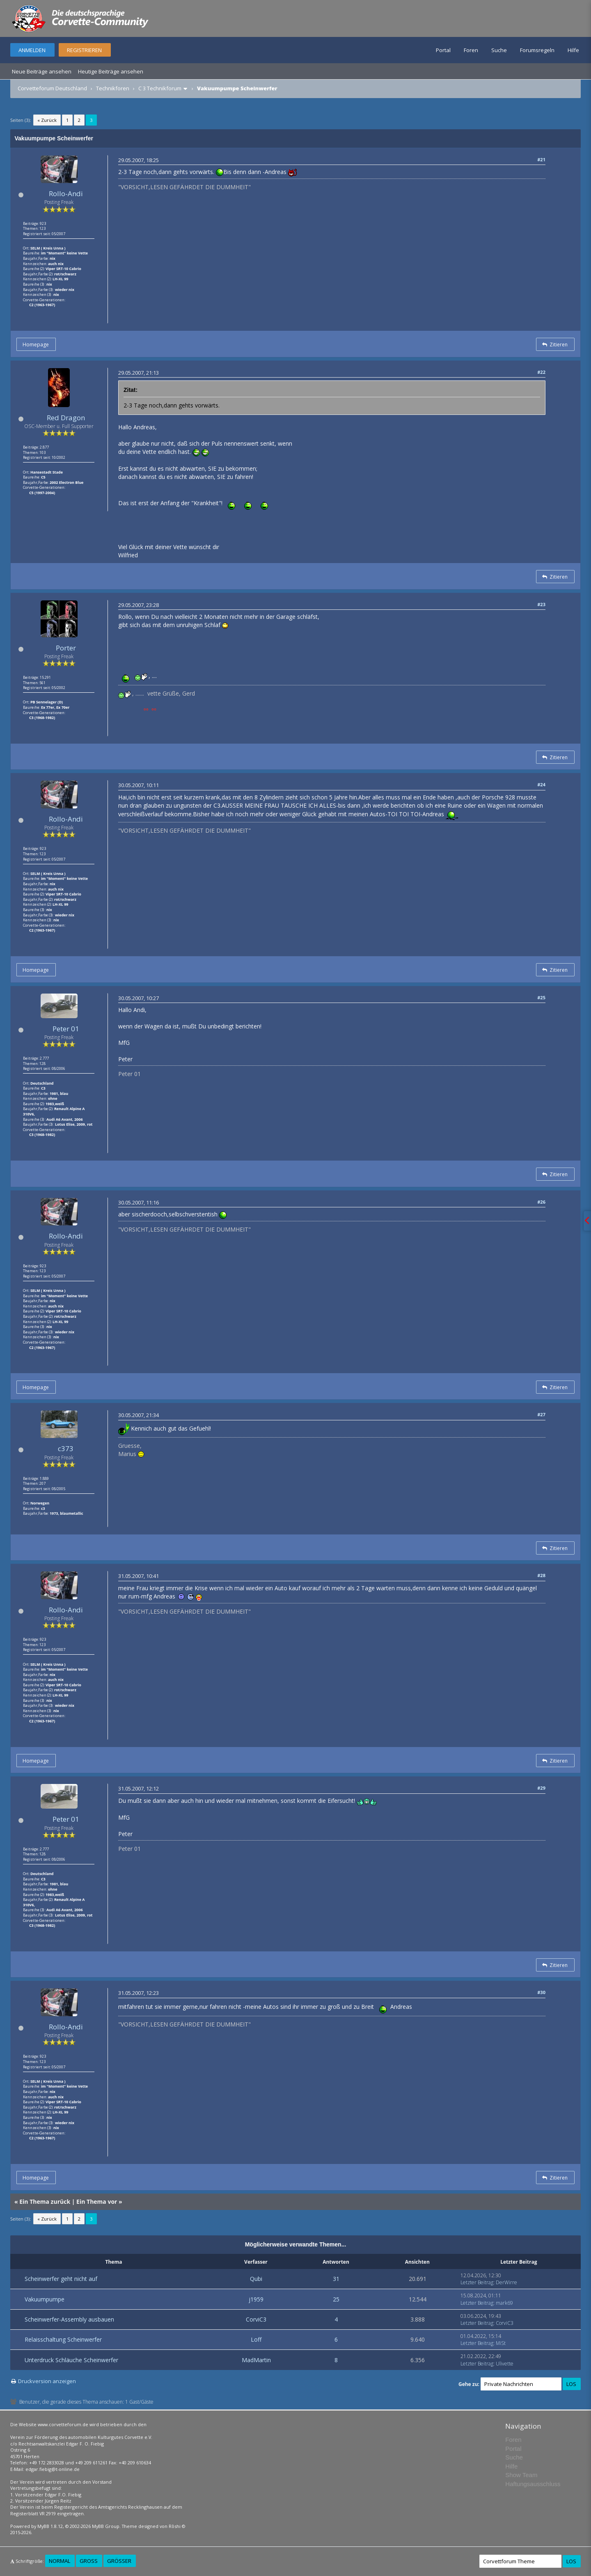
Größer (119, 2561)
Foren (471, 50)
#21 (541, 159)
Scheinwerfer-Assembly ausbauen (69, 2319)
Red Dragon (66, 417)
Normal (59, 2561)
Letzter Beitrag (476, 2282)
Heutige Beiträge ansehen (110, 71)
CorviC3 (256, 2319)
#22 (541, 372)
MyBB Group (105, 2526)
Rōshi (175, 2526)
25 (336, 2299)
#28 (541, 1575)
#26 (541, 1202)
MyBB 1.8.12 (50, 2526)
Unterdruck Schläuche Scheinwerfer (71, 2360)
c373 (65, 1448)
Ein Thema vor (96, 2201)
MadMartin (256, 2360)
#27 (541, 1414)
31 (336, 2279)
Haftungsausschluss (532, 2483)
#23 (541, 604)
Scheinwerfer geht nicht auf (61, 2279)
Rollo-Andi (66, 193)
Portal (443, 50)
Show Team (521, 2474)
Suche (499, 50)
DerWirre (506, 2282)
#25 (541, 997)
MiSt (501, 2343)
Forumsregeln (537, 50)
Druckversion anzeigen (47, 2381)
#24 (541, 784)
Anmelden (32, 50)
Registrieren (84, 50)
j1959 (256, 2299)
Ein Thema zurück (44, 2201)
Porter (66, 648)
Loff (256, 2339)
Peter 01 (66, 1028)
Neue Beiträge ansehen (41, 71)
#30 (541, 1992)
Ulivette (504, 2363)
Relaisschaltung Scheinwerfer (63, 2339)
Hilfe (573, 50)
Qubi (256, 2279)
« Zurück (47, 120)
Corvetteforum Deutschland (52, 88)
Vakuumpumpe (44, 2299)
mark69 (504, 2302)
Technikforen (112, 88)
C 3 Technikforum (159, 88)
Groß (89, 2561)
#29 (541, 1788)
